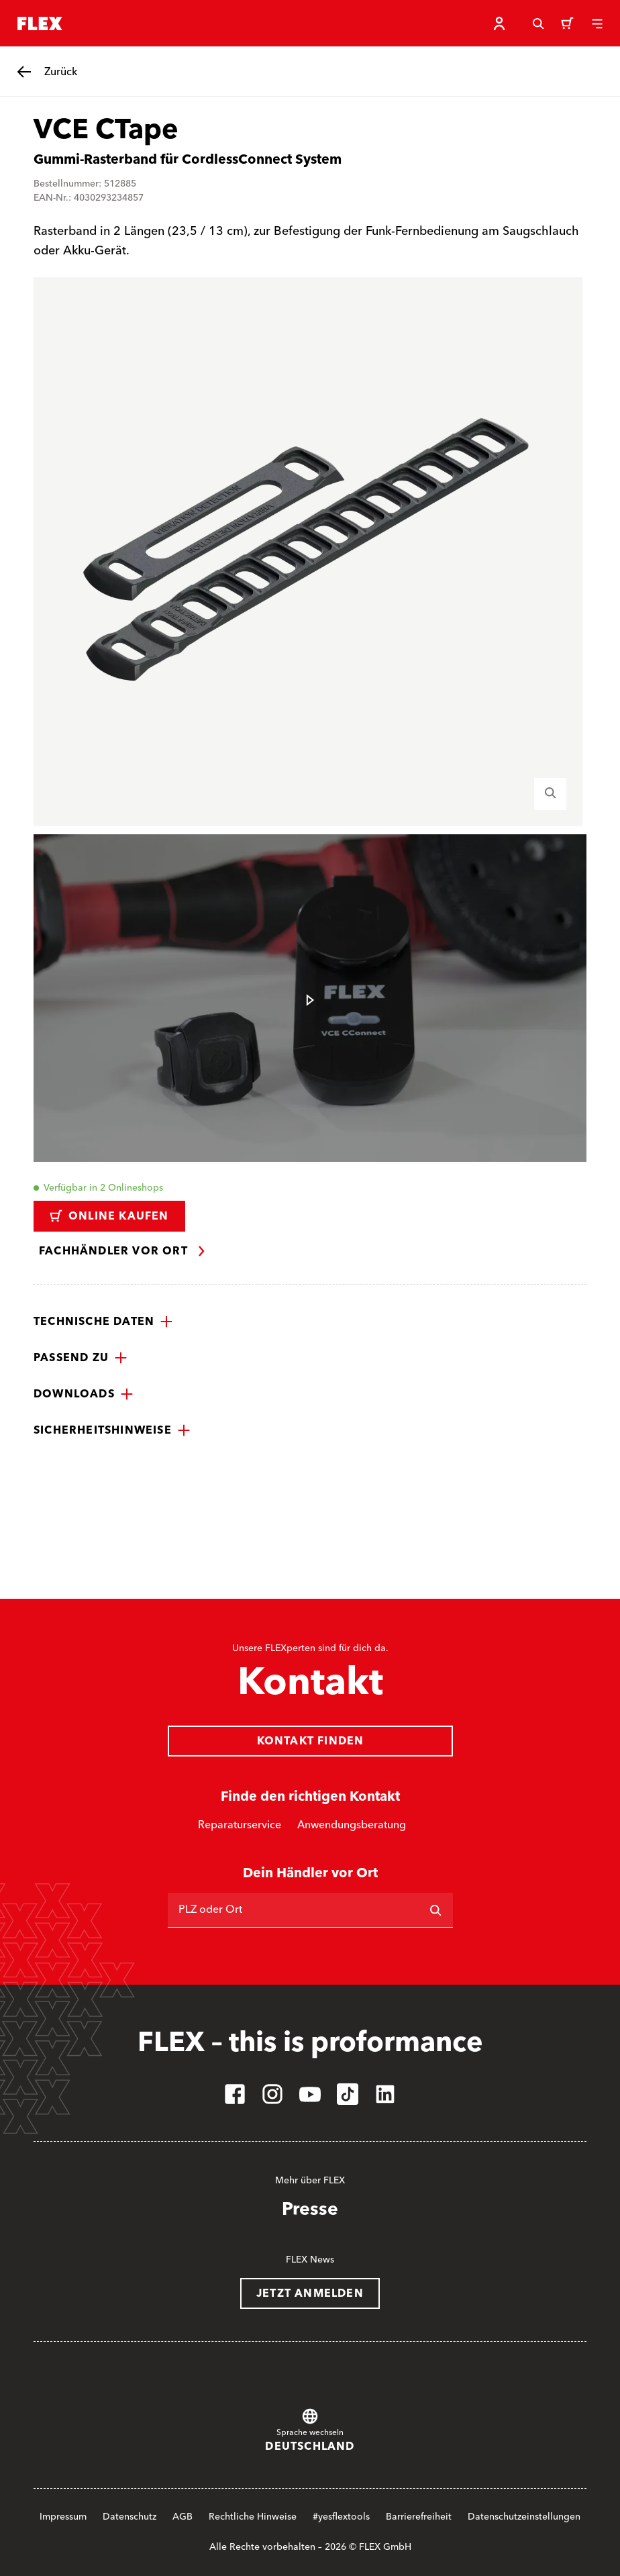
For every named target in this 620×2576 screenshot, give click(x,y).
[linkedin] (385, 2094)
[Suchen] (435, 1910)
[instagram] (272, 2094)
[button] (103, 1321)
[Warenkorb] (567, 23)
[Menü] (597, 23)
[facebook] (235, 2094)
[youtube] (310, 2094)
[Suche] (538, 23)
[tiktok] (347, 2094)
